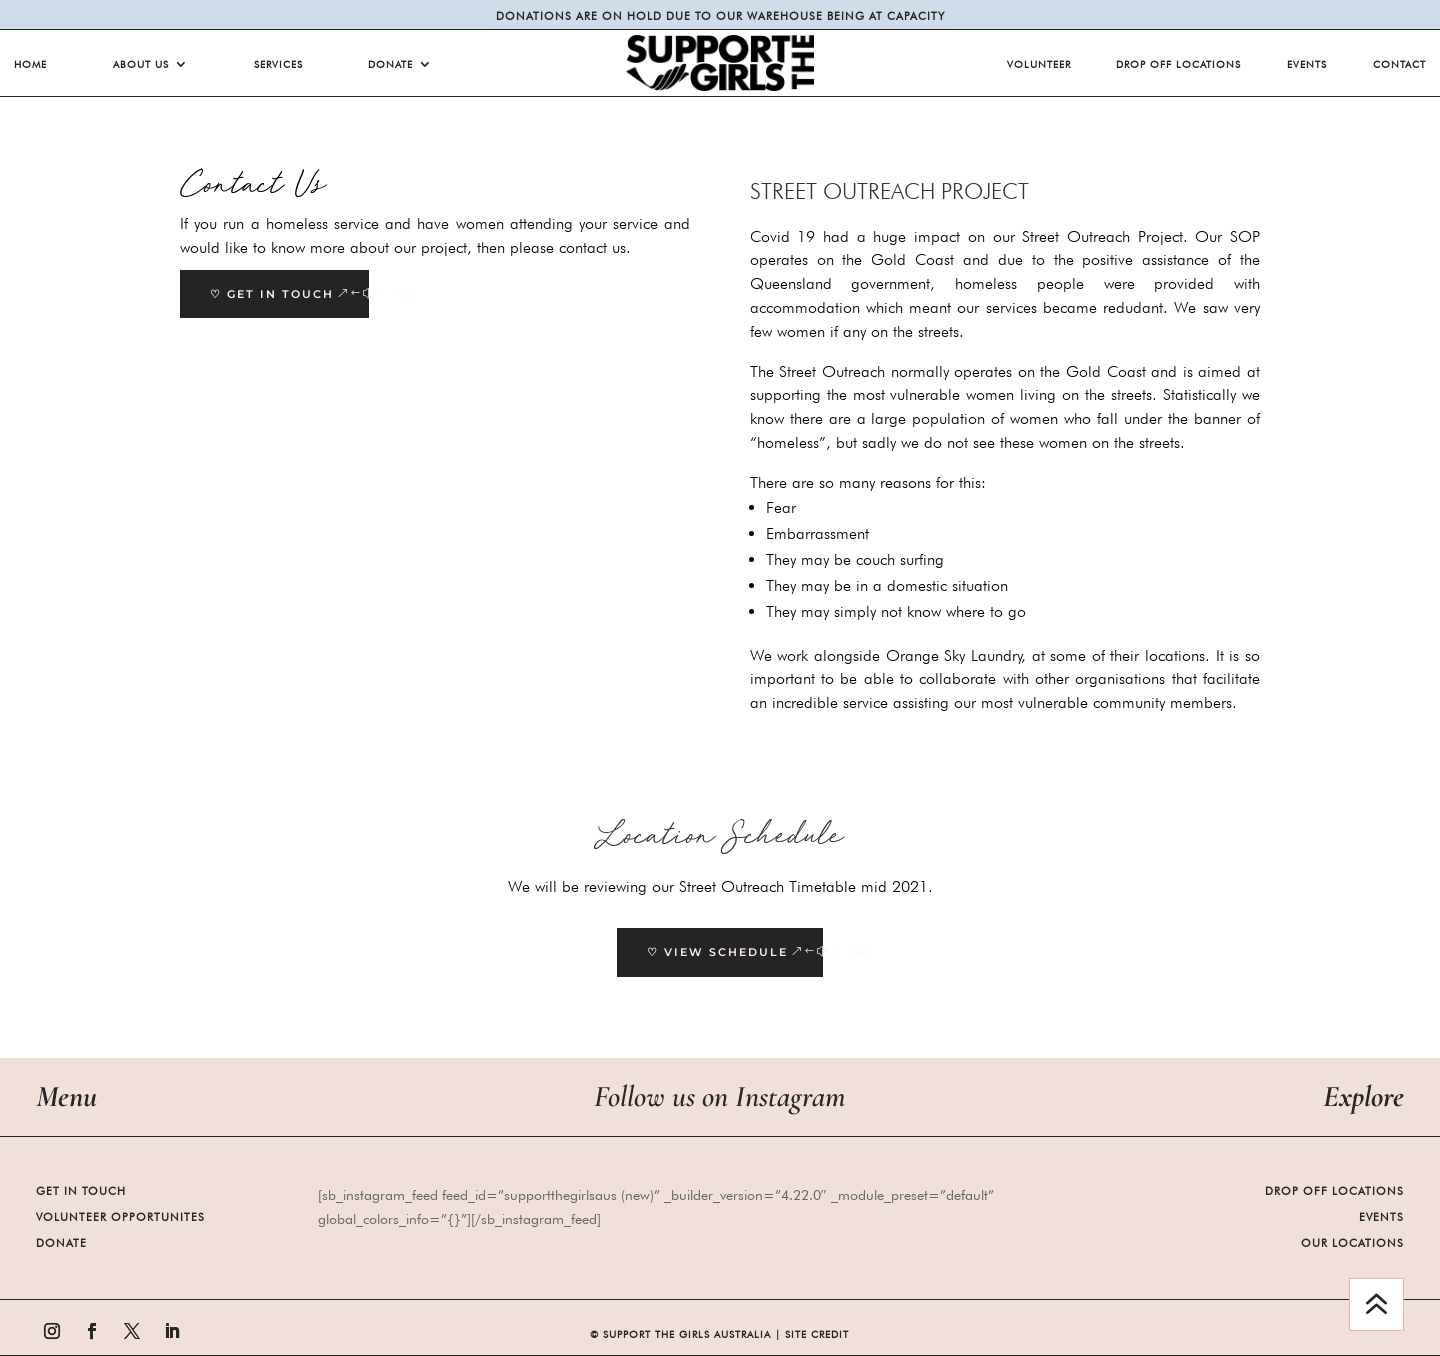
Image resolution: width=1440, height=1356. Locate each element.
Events (1307, 64)
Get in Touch (81, 1191)
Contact (1399, 64)
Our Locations (1352, 1243)
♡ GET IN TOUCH (272, 294)
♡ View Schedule (717, 952)
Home (30, 64)
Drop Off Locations (1178, 64)
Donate (390, 64)
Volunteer (1039, 64)
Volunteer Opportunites (120, 1217)
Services (278, 64)
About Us (141, 64)
